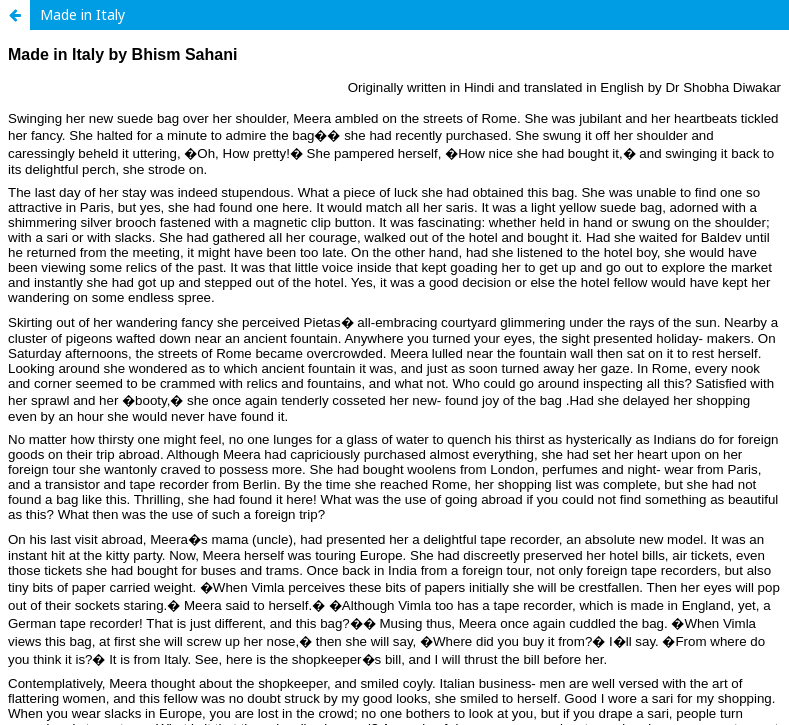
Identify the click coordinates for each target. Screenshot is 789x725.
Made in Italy (82, 14)
